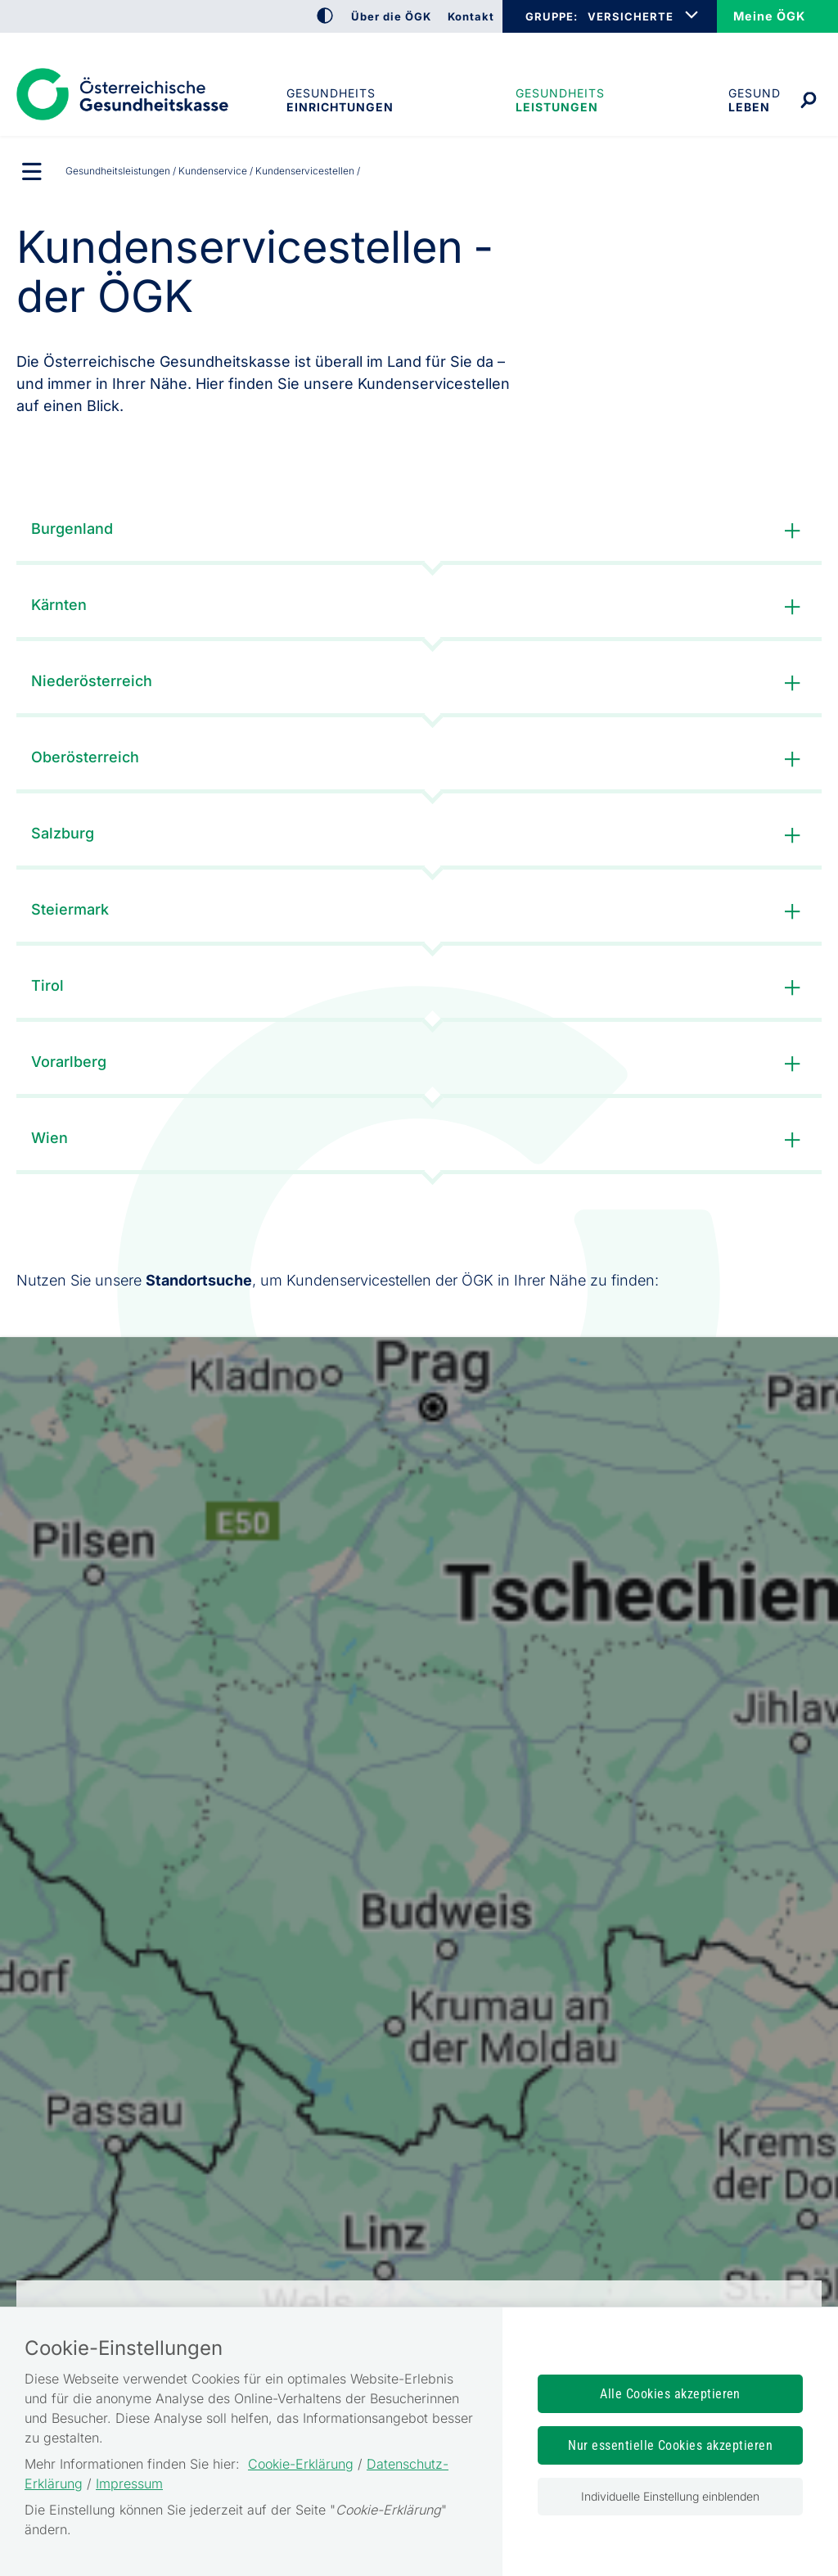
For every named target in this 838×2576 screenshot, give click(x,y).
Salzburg (419, 835)
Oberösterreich (419, 759)
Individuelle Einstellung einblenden (670, 2496)
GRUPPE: (551, 16)
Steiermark (419, 912)
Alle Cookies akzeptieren (670, 2394)
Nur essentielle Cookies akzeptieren (670, 2445)
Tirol (419, 988)
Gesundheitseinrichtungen (338, 100)
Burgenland (419, 531)
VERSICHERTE (631, 16)
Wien (419, 1140)
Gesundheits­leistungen (560, 100)
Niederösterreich (419, 683)
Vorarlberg (419, 1064)
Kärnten (419, 607)
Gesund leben (754, 100)
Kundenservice (212, 171)
